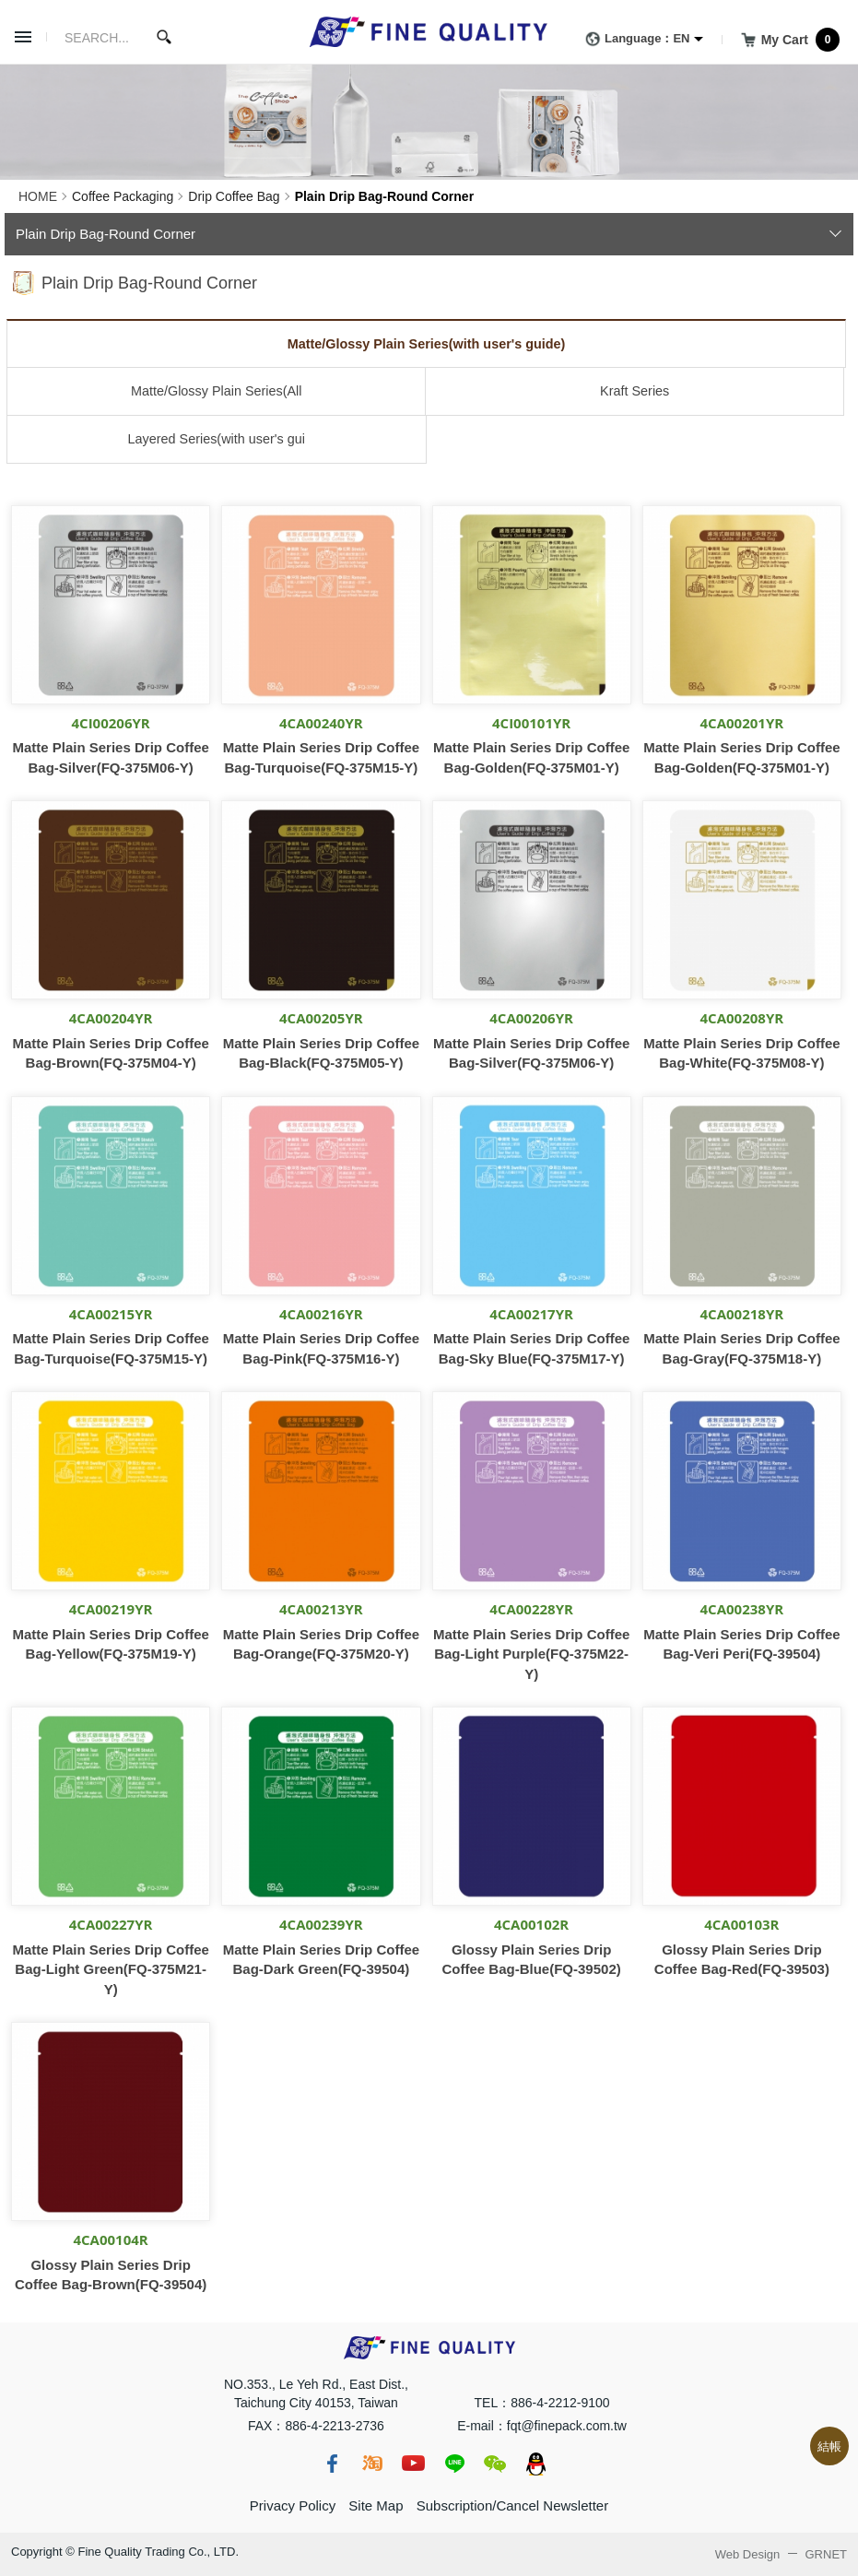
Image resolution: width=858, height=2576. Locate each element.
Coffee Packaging (122, 196)
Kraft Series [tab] (634, 391)
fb (331, 2463)
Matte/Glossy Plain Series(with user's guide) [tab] (427, 344)
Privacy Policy (292, 2505)
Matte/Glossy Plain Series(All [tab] (216, 391)
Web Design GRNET (781, 2554)
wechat (494, 2463)
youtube (412, 2463)
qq (535, 2463)
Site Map (375, 2505)
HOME (37, 196)
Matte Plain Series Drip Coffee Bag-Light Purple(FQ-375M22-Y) (531, 1654)
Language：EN (634, 40)
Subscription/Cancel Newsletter (512, 2505)
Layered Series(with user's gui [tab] (216, 438)
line (454, 2463)
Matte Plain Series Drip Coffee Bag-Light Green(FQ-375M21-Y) (110, 1969)
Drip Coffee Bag (233, 196)
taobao (372, 2463)
